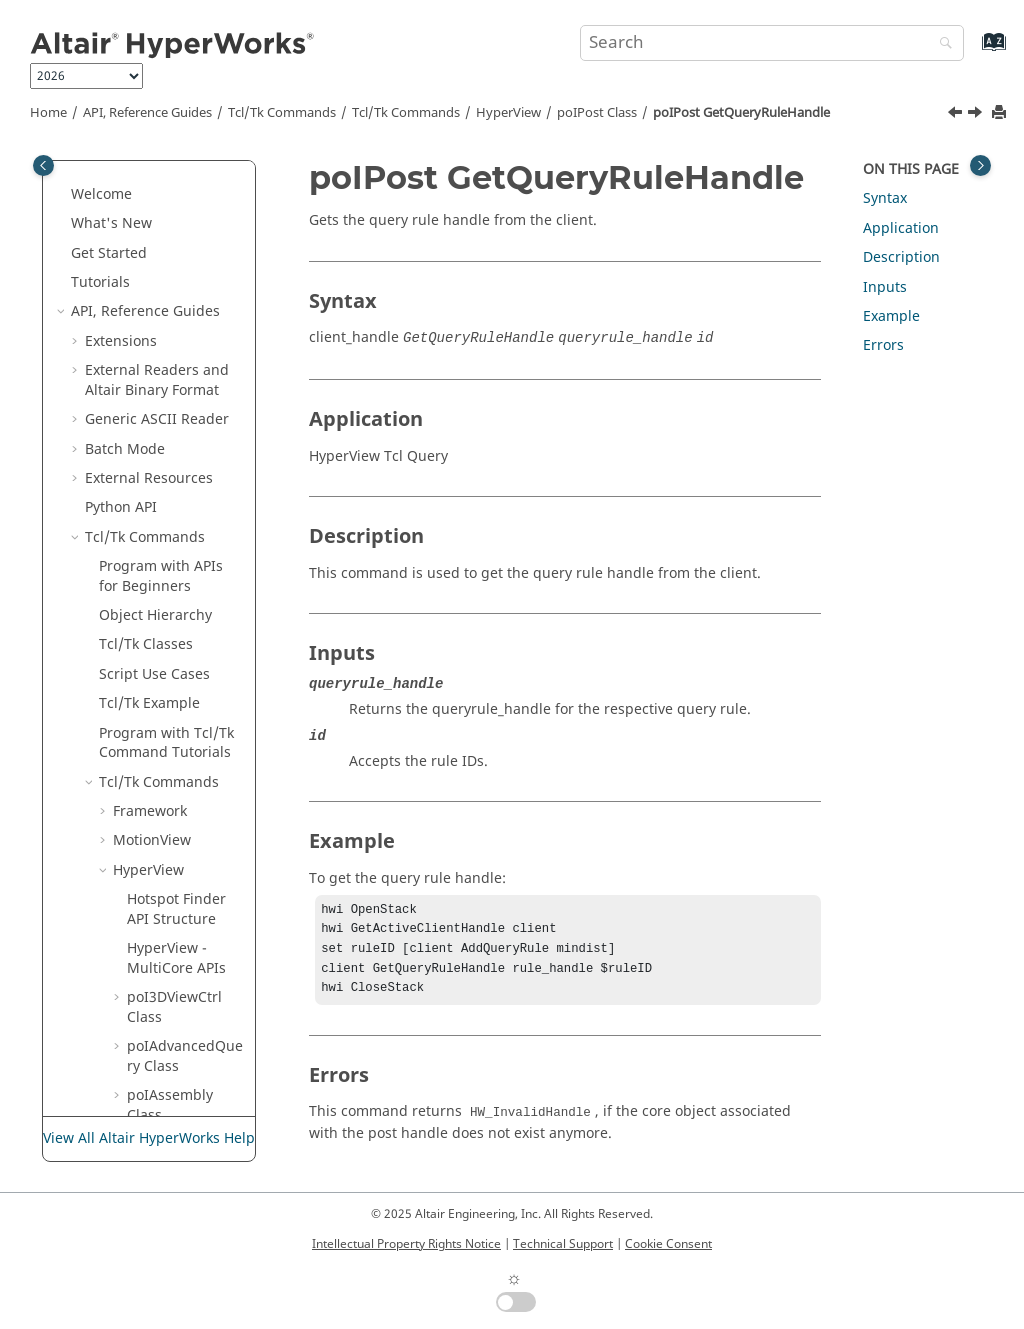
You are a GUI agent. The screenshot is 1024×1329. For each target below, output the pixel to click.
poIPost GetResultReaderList (190, 1101)
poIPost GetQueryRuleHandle (741, 113)
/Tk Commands (406, 113)
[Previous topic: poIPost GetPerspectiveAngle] (957, 115)
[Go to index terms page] (972, 51)
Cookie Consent (668, 1244)
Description (901, 257)
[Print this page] (1001, 113)
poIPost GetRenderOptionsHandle (191, 641)
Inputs (885, 287)
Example (891, 316)
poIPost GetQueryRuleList (191, 504)
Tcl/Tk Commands (282, 113)
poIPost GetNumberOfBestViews (188, 229)
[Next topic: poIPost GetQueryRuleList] (977, 115)
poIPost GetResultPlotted (188, 1033)
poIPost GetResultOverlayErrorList (191, 895)
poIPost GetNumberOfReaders (188, 298)
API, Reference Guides (147, 113)
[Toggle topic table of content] (980, 165)
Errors (883, 345)
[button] (133, 161)
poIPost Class (597, 113)
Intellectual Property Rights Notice (406, 1244)
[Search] (941, 44)
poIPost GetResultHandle (191, 709)
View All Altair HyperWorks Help (149, 1138)
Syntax (885, 198)
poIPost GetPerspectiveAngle (191, 366)
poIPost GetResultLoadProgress (189, 827)
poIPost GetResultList (185, 768)
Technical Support (563, 1244)
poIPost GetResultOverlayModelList (191, 964)
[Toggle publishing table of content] (43, 165)
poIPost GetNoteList (180, 170)
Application (901, 228)
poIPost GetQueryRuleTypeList (192, 572)
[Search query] (772, 43)
